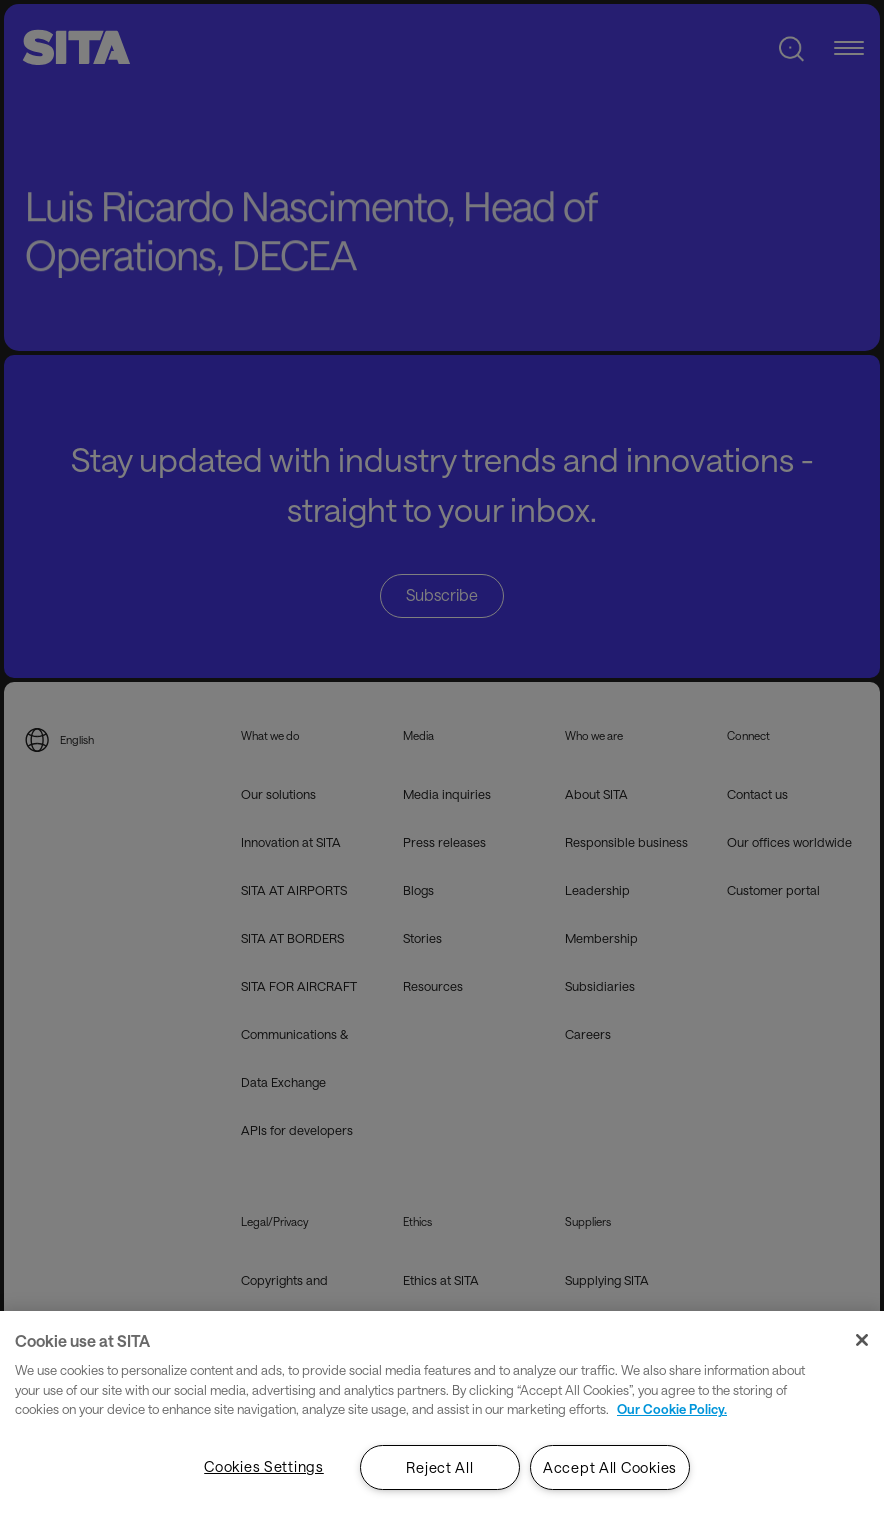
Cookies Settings (264, 1466)
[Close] (862, 1340)
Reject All (439, 1467)
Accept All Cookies (610, 1467)
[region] (442, 1412)
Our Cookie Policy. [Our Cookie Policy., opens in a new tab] (672, 1409)
